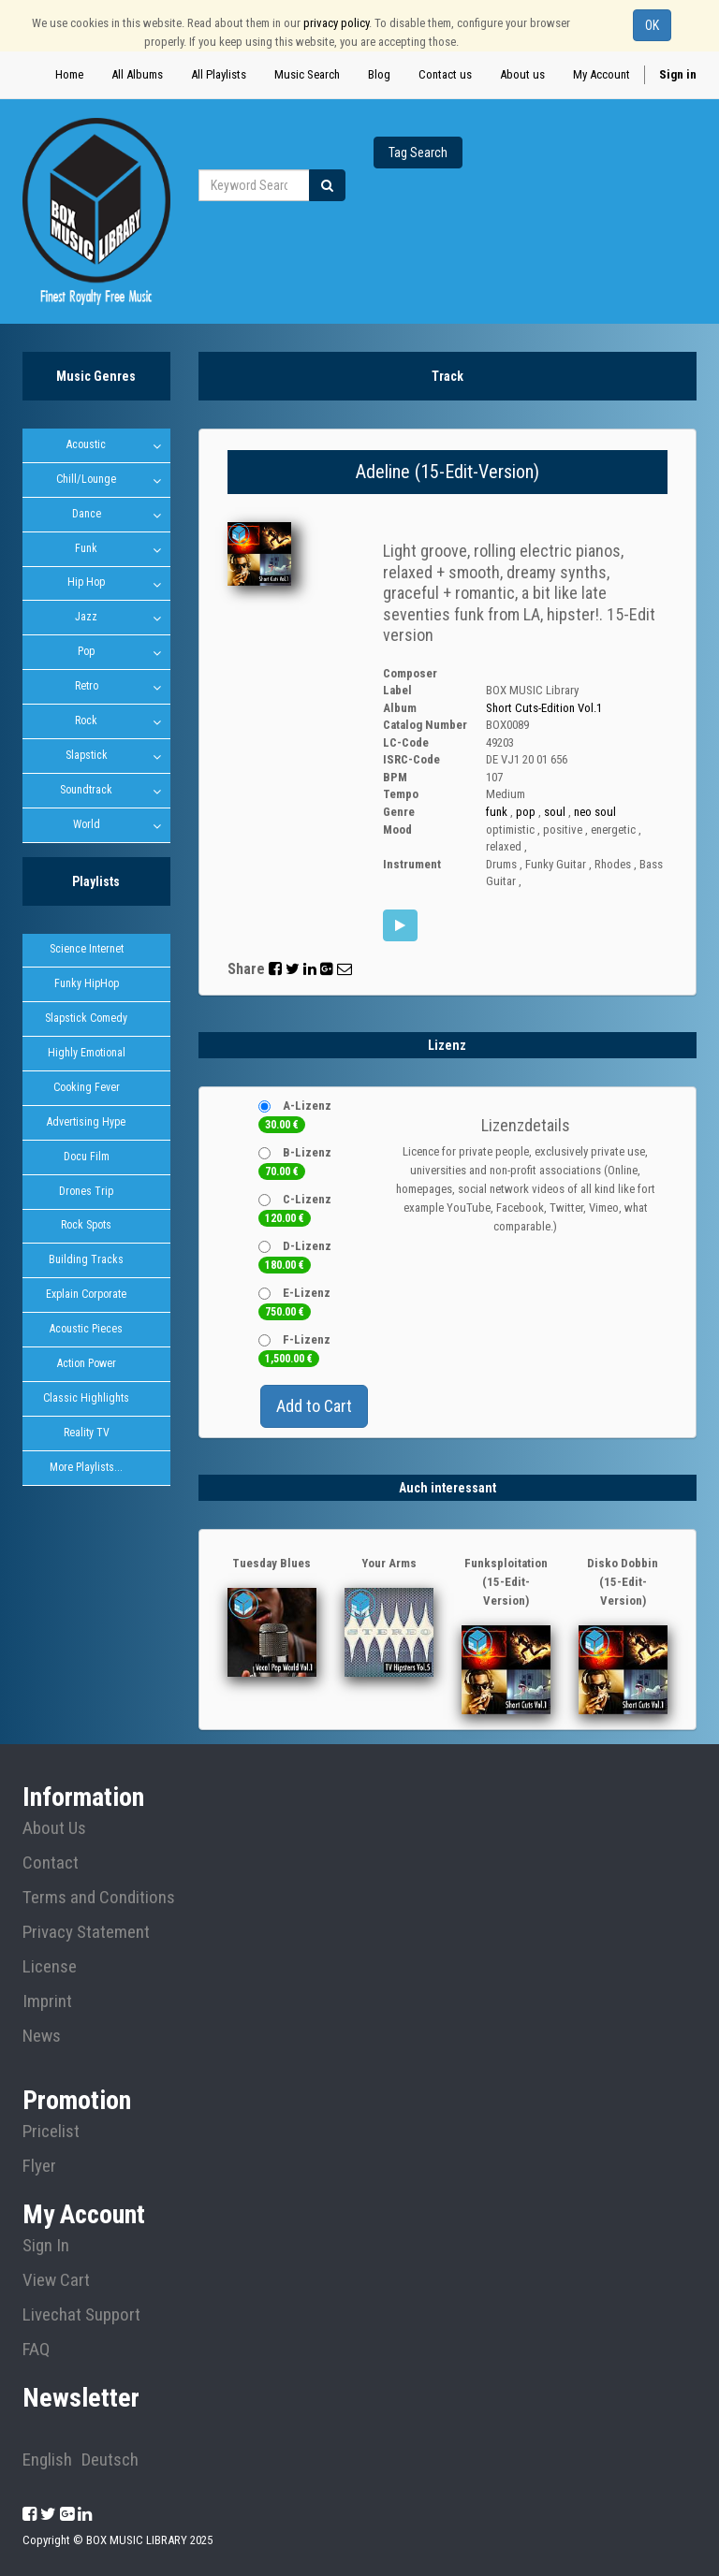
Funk (86, 548)
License (49, 1966)
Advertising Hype (86, 1123)
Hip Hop (86, 582)
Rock (86, 721)
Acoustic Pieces (86, 1331)
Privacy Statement (86, 1932)
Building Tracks (86, 1262)
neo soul (595, 812)
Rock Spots (86, 1227)
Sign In (45, 2245)
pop (526, 812)
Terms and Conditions (98, 1897)
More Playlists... (86, 1470)
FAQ (36, 2349)
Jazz (86, 617)
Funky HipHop (86, 985)
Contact (50, 1863)
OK (652, 25)
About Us (54, 1828)
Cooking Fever (86, 1089)
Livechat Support (81, 2315)
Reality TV (87, 1435)
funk (496, 812)
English (47, 2460)
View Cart (56, 2280)
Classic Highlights (86, 1400)
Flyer (39, 2166)
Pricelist (51, 2131)
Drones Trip (86, 1193)
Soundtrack (86, 790)
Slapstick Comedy (86, 1019)
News (41, 2036)
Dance (86, 513)
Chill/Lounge (86, 479)
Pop (86, 652)
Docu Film (87, 1158)
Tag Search (418, 152)
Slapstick (87, 756)
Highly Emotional (86, 1054)
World (86, 825)
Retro (86, 686)
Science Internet (87, 950)
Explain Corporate (86, 1296)
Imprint (47, 2001)
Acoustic (86, 444)
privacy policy (336, 23)
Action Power (86, 1366)
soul (554, 812)
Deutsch (110, 2460)
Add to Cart (314, 1406)
